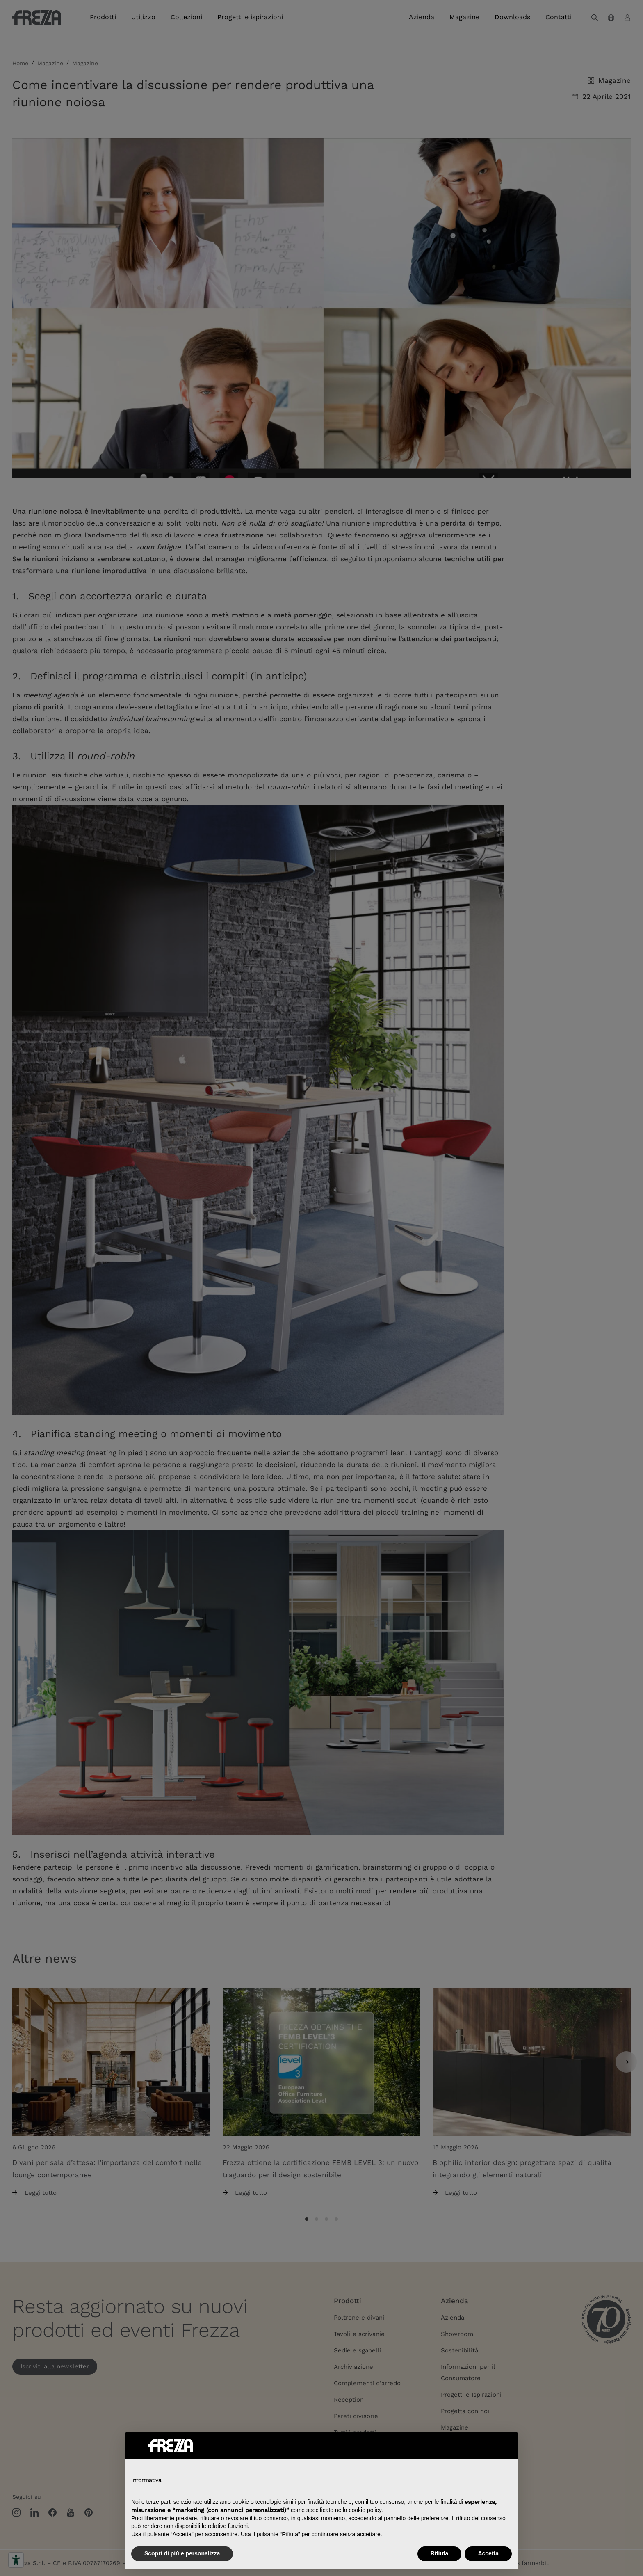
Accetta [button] (488, 2553)
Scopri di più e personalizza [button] (182, 2553)
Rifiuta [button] (440, 2553)
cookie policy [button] (365, 2510)
